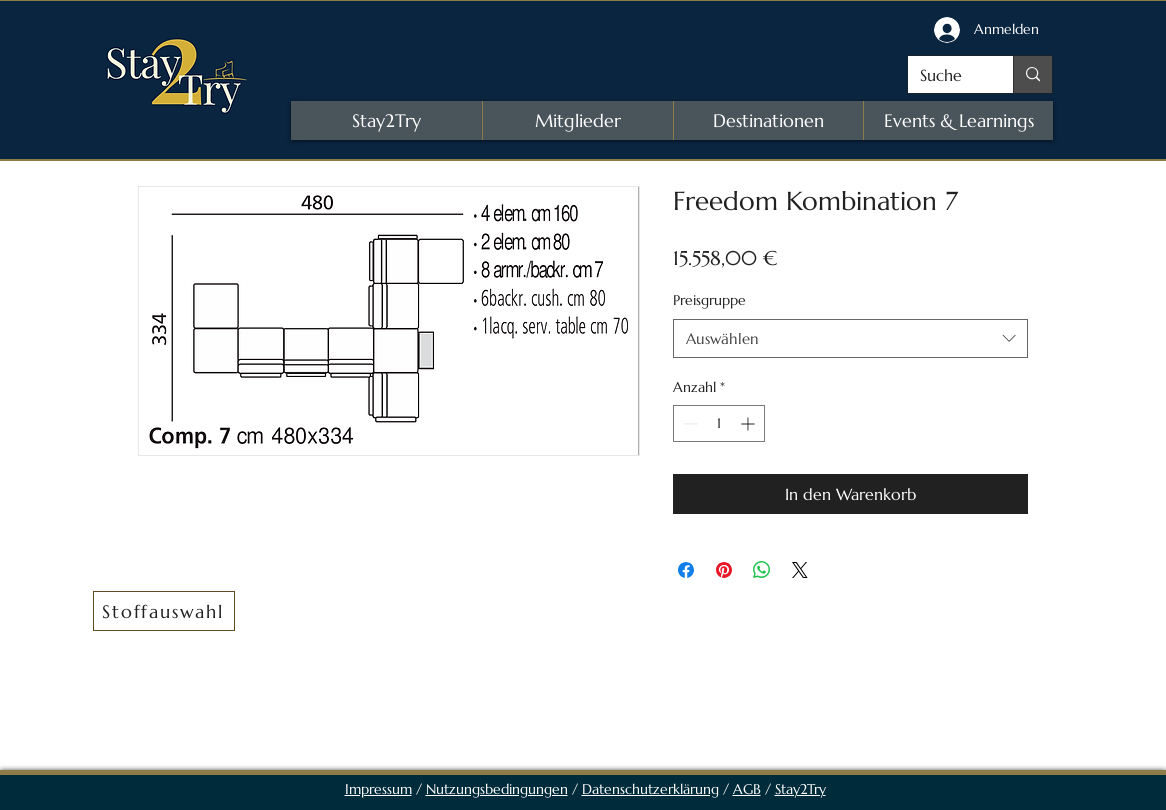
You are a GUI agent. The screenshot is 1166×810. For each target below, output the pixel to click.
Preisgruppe (709, 300)
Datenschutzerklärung (650, 789)
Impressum (378, 789)
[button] (164, 611)
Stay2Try (800, 789)
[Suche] (945, 75)
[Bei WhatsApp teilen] (762, 570)
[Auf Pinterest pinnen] (724, 570)
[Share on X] (800, 570)
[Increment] (749, 423)
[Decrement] (688, 423)
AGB (747, 789)
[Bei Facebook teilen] (686, 570)
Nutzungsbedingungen (497, 789)
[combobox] (850, 338)
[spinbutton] (719, 423)
